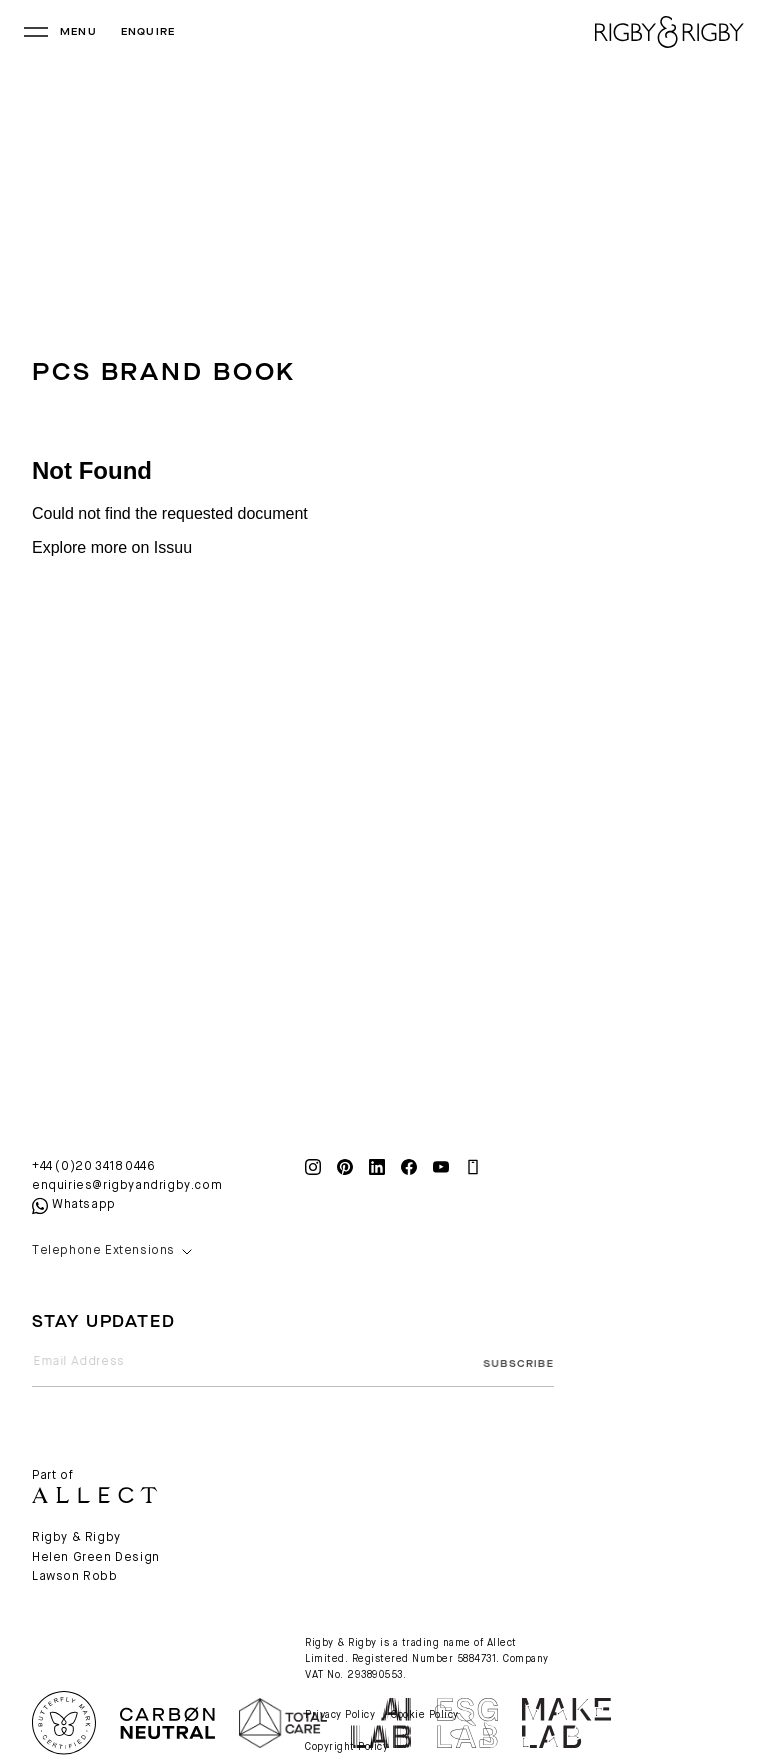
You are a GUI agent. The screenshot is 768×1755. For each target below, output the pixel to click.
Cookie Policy (425, 1715)
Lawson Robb (75, 1577)
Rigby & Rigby (76, 1538)
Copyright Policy (346, 1747)
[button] (156, 1252)
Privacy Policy (340, 1715)
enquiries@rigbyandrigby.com (127, 1186)
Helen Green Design (96, 1558)
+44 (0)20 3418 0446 (93, 1167)
